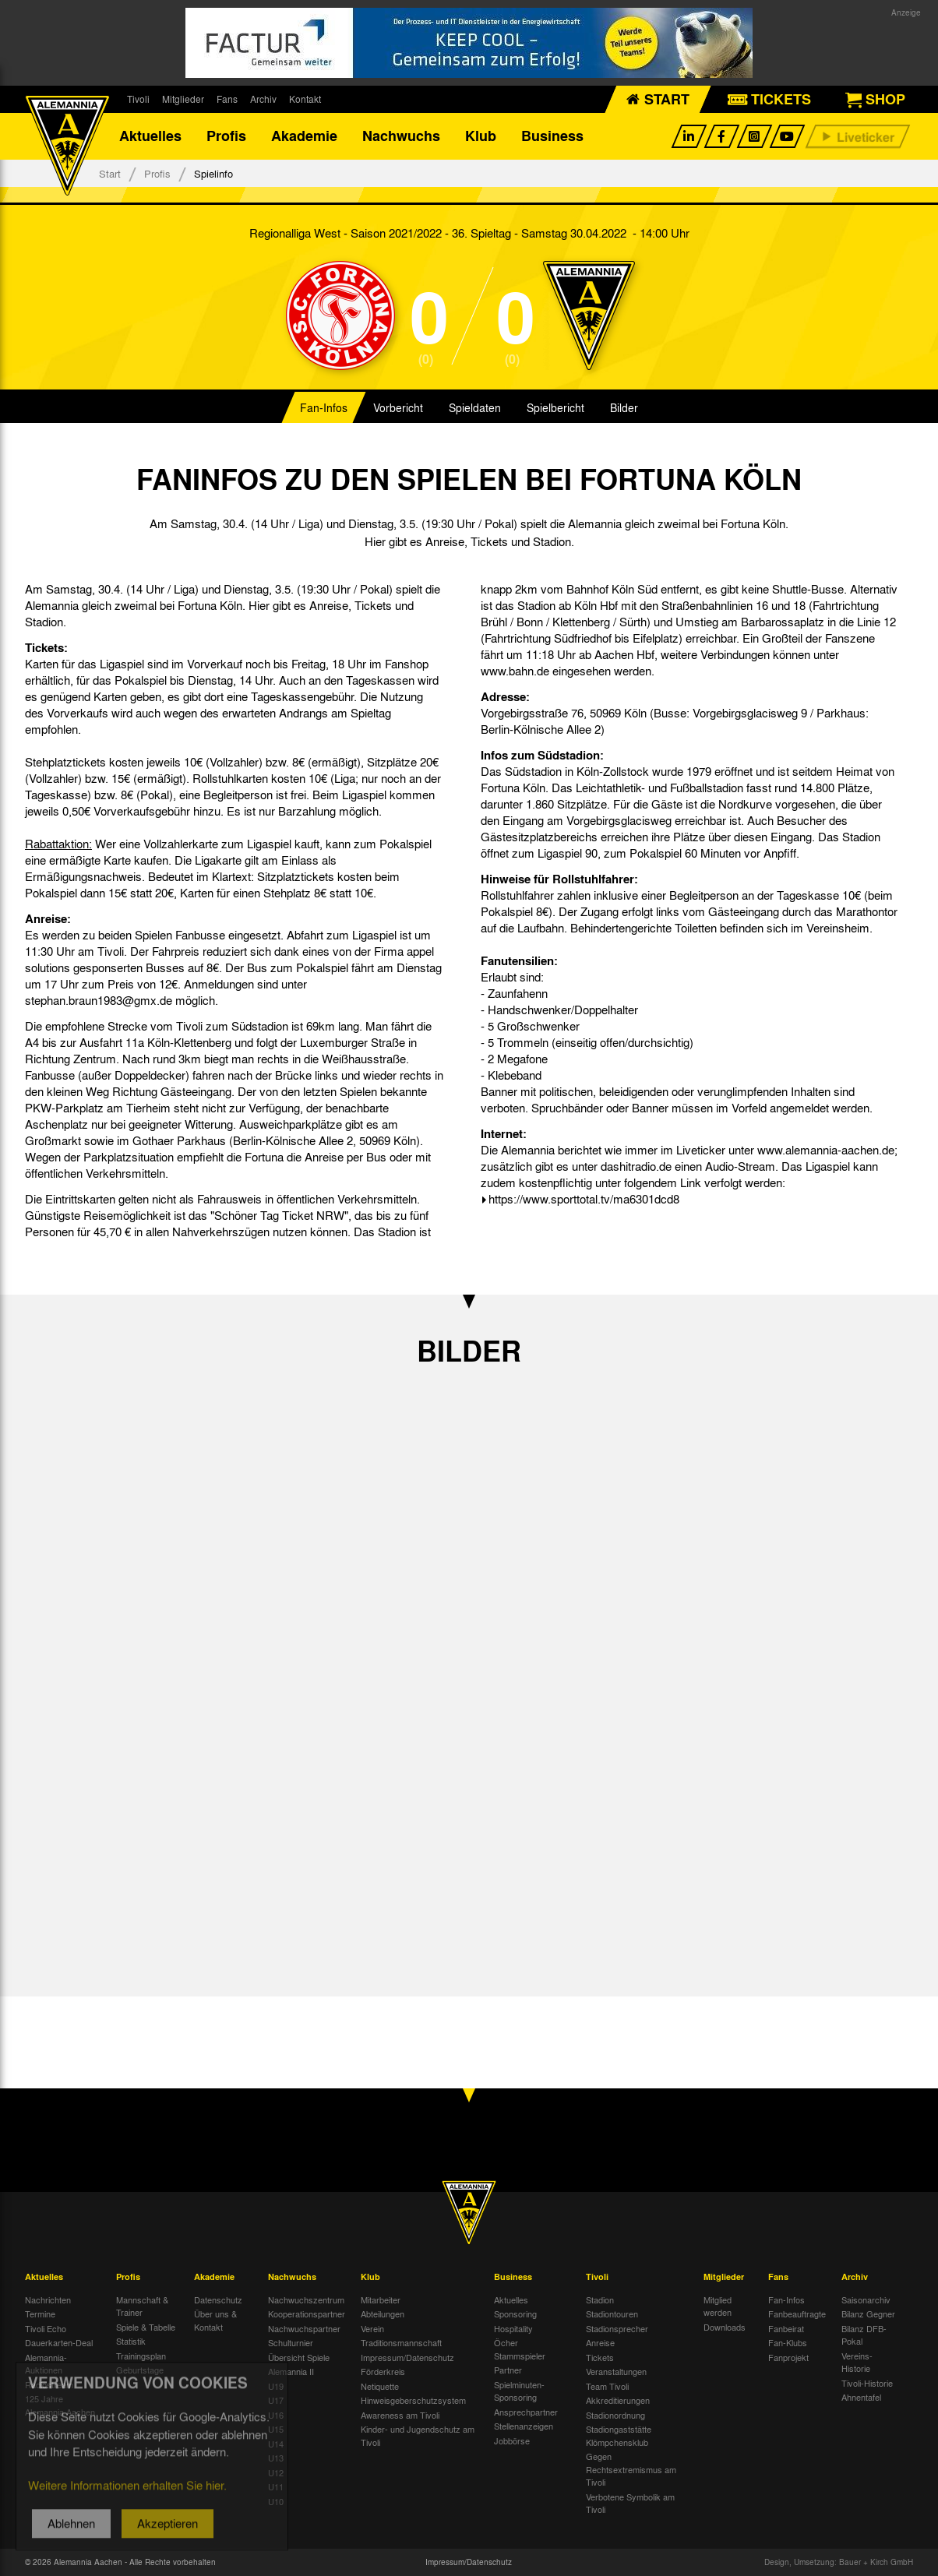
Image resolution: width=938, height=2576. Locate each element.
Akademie (304, 136)
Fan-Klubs (787, 2342)
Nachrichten (48, 2299)
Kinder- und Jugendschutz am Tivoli (417, 2435)
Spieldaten (475, 408)
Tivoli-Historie (867, 2383)
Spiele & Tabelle (145, 2327)
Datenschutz (218, 2299)
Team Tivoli (607, 2386)
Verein (372, 2328)
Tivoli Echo (45, 2328)
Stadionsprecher (617, 2328)
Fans (227, 99)
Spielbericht (555, 408)
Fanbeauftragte (797, 2313)
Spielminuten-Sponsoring (519, 2391)
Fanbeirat (786, 2328)
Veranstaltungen (616, 2371)
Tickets (600, 2357)
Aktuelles (150, 136)
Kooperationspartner (306, 2313)
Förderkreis (383, 2371)
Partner (508, 2369)
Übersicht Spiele (299, 2357)
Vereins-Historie (857, 2362)
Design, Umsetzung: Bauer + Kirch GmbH (838, 2562)
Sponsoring (515, 2313)
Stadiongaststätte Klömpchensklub (618, 2435)
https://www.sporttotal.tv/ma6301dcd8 (583, 1199)
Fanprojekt (788, 2357)
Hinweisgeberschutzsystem (413, 2400)
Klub (480, 136)
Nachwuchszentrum (306, 2299)
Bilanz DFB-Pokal (864, 2335)
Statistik (131, 2341)
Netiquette (380, 2386)
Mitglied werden (718, 2306)
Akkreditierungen (618, 2400)
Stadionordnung (615, 2415)
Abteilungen (382, 2313)
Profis (226, 136)
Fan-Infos (323, 408)
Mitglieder (183, 99)
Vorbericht (398, 408)
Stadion (600, 2299)
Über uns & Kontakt (215, 2320)
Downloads (725, 2327)
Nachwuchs (401, 136)
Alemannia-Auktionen (46, 2364)
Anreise (600, 2342)
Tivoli (138, 99)
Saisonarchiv (865, 2299)
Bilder (624, 408)
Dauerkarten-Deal (59, 2342)
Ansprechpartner (526, 2411)
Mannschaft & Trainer (142, 2306)
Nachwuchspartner (304, 2328)
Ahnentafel (861, 2397)
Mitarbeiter (380, 2299)
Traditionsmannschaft (401, 2342)
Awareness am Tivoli (400, 2415)
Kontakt (305, 99)
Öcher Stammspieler (519, 2349)
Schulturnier (290, 2342)
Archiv (263, 99)
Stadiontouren (612, 2313)
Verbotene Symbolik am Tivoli (630, 2503)
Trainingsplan (141, 2355)
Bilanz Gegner (868, 2313)
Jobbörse (512, 2440)
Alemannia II (291, 2371)
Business (552, 136)
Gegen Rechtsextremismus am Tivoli (631, 2469)
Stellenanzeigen (523, 2425)
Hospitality (513, 2328)
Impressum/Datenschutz (407, 2357)
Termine (40, 2313)
